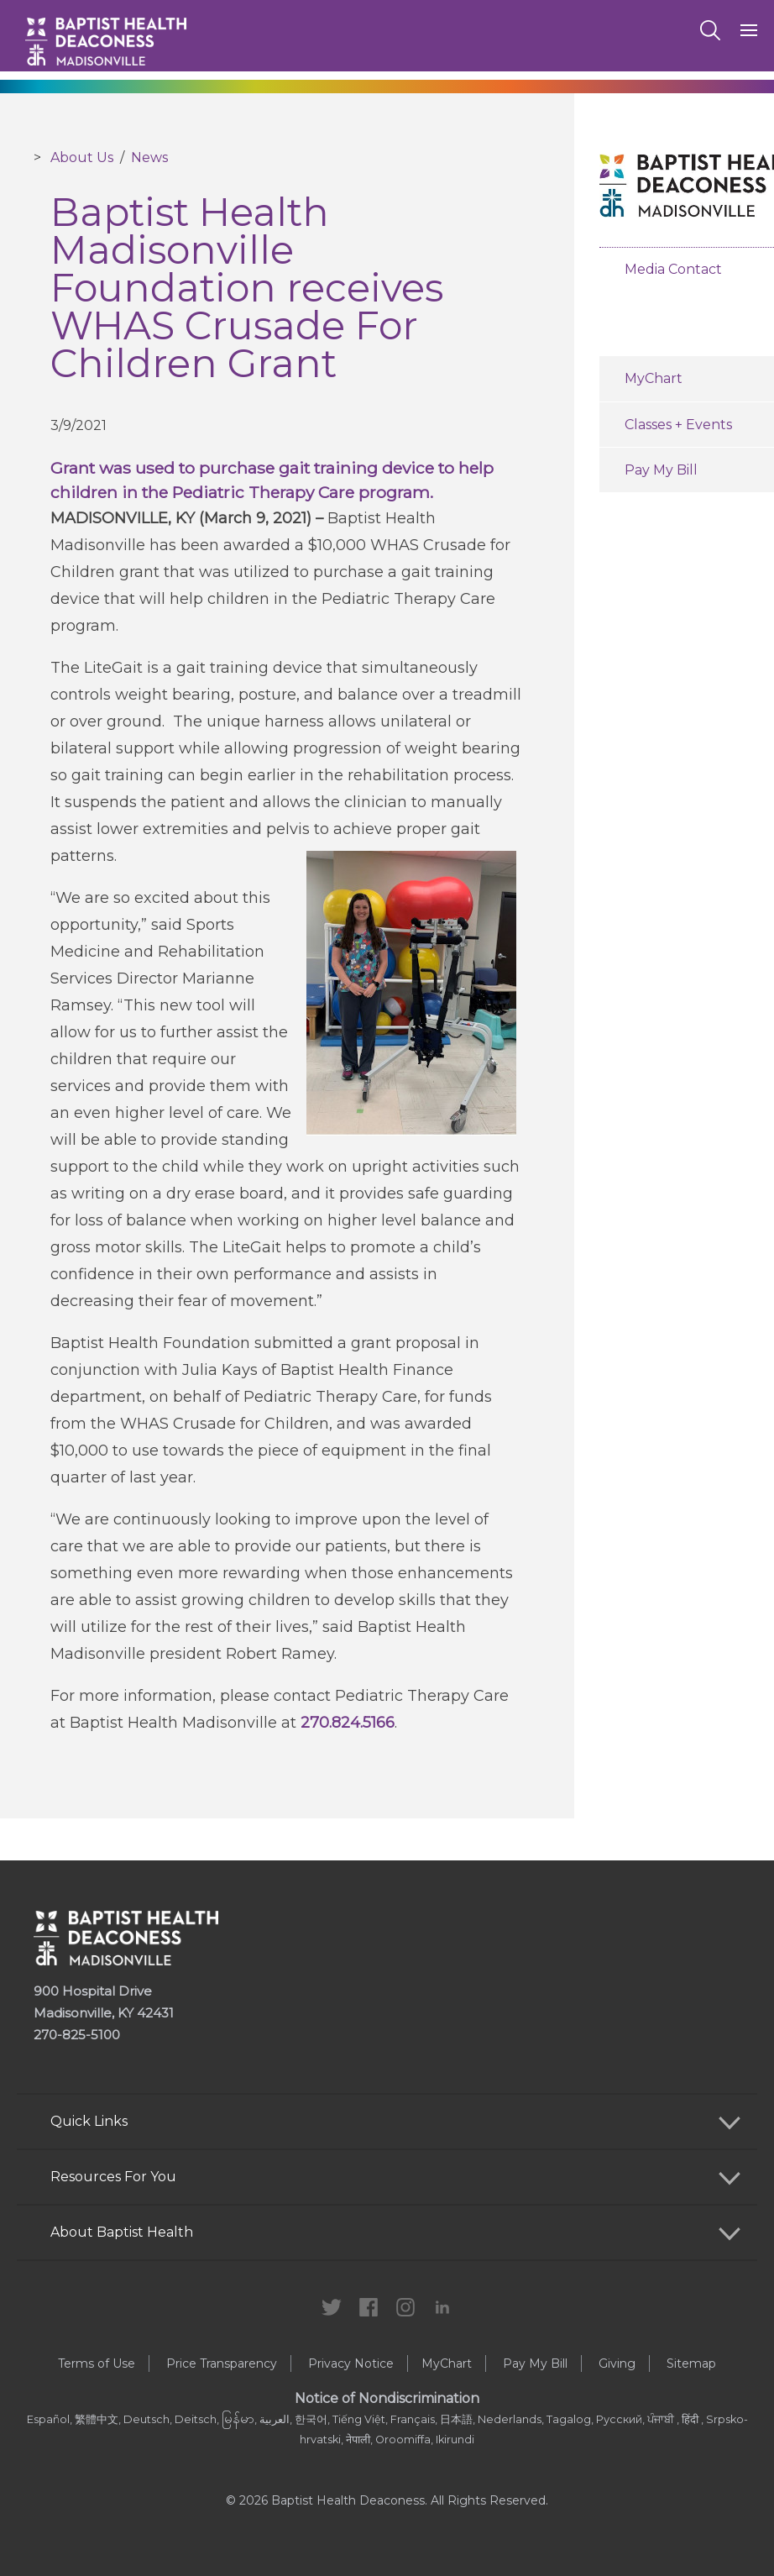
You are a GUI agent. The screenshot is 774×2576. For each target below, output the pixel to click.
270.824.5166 (348, 1722)
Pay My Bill (661, 470)
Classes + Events (678, 425)
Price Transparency (221, 2363)
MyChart (653, 378)
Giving (617, 2363)
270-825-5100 (77, 2035)
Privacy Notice (351, 2363)
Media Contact (673, 269)
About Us (81, 157)
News (149, 157)
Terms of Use (96, 2363)
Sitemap (691, 2363)
